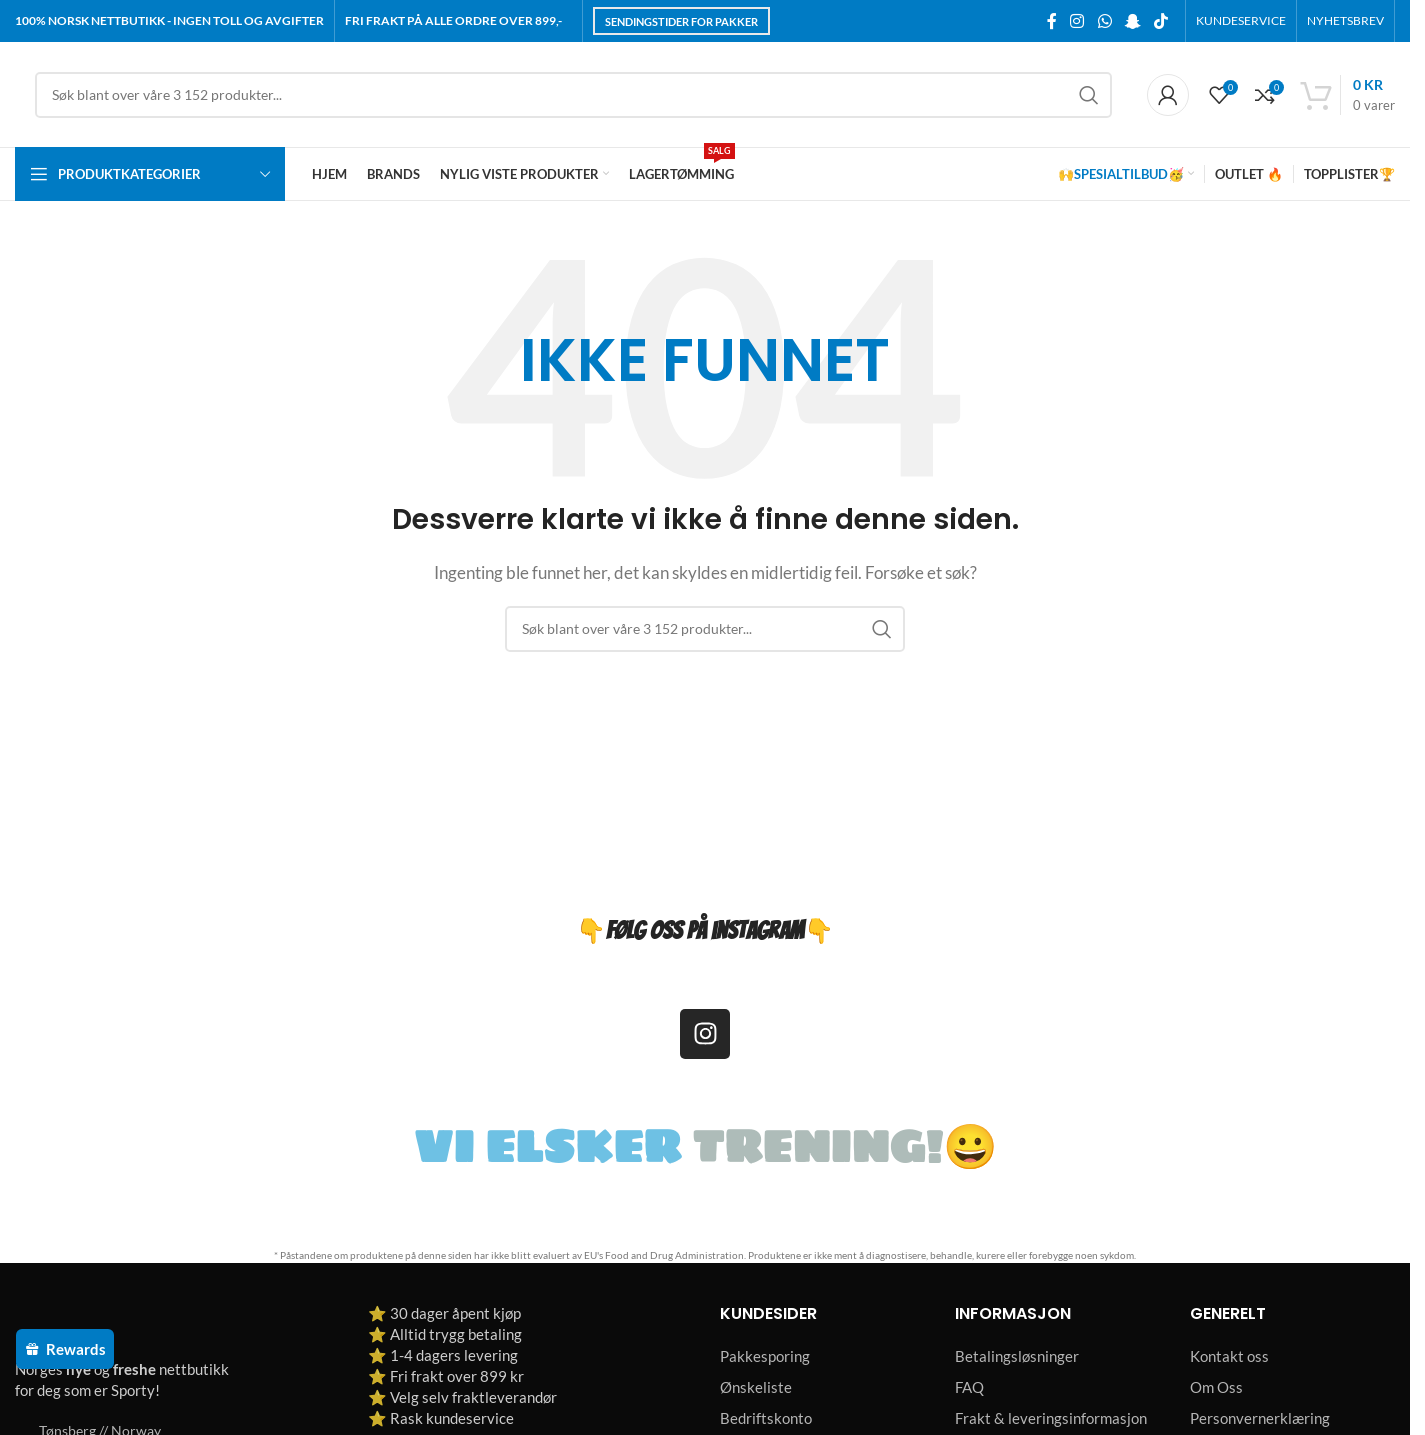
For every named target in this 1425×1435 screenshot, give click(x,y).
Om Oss (1216, 1387)
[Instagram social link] (1077, 21)
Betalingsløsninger (1017, 1356)
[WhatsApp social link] (1104, 21)
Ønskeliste (756, 1387)
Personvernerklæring (1260, 1418)
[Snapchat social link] (1132, 21)
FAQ (969, 1387)
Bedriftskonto (766, 1418)
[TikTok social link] (1161, 21)
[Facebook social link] (1052, 21)
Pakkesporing (765, 1356)
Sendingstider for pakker (681, 21)
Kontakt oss (1229, 1356)
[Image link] (130, 1324)
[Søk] (573, 95)
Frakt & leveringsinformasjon (1051, 1418)
